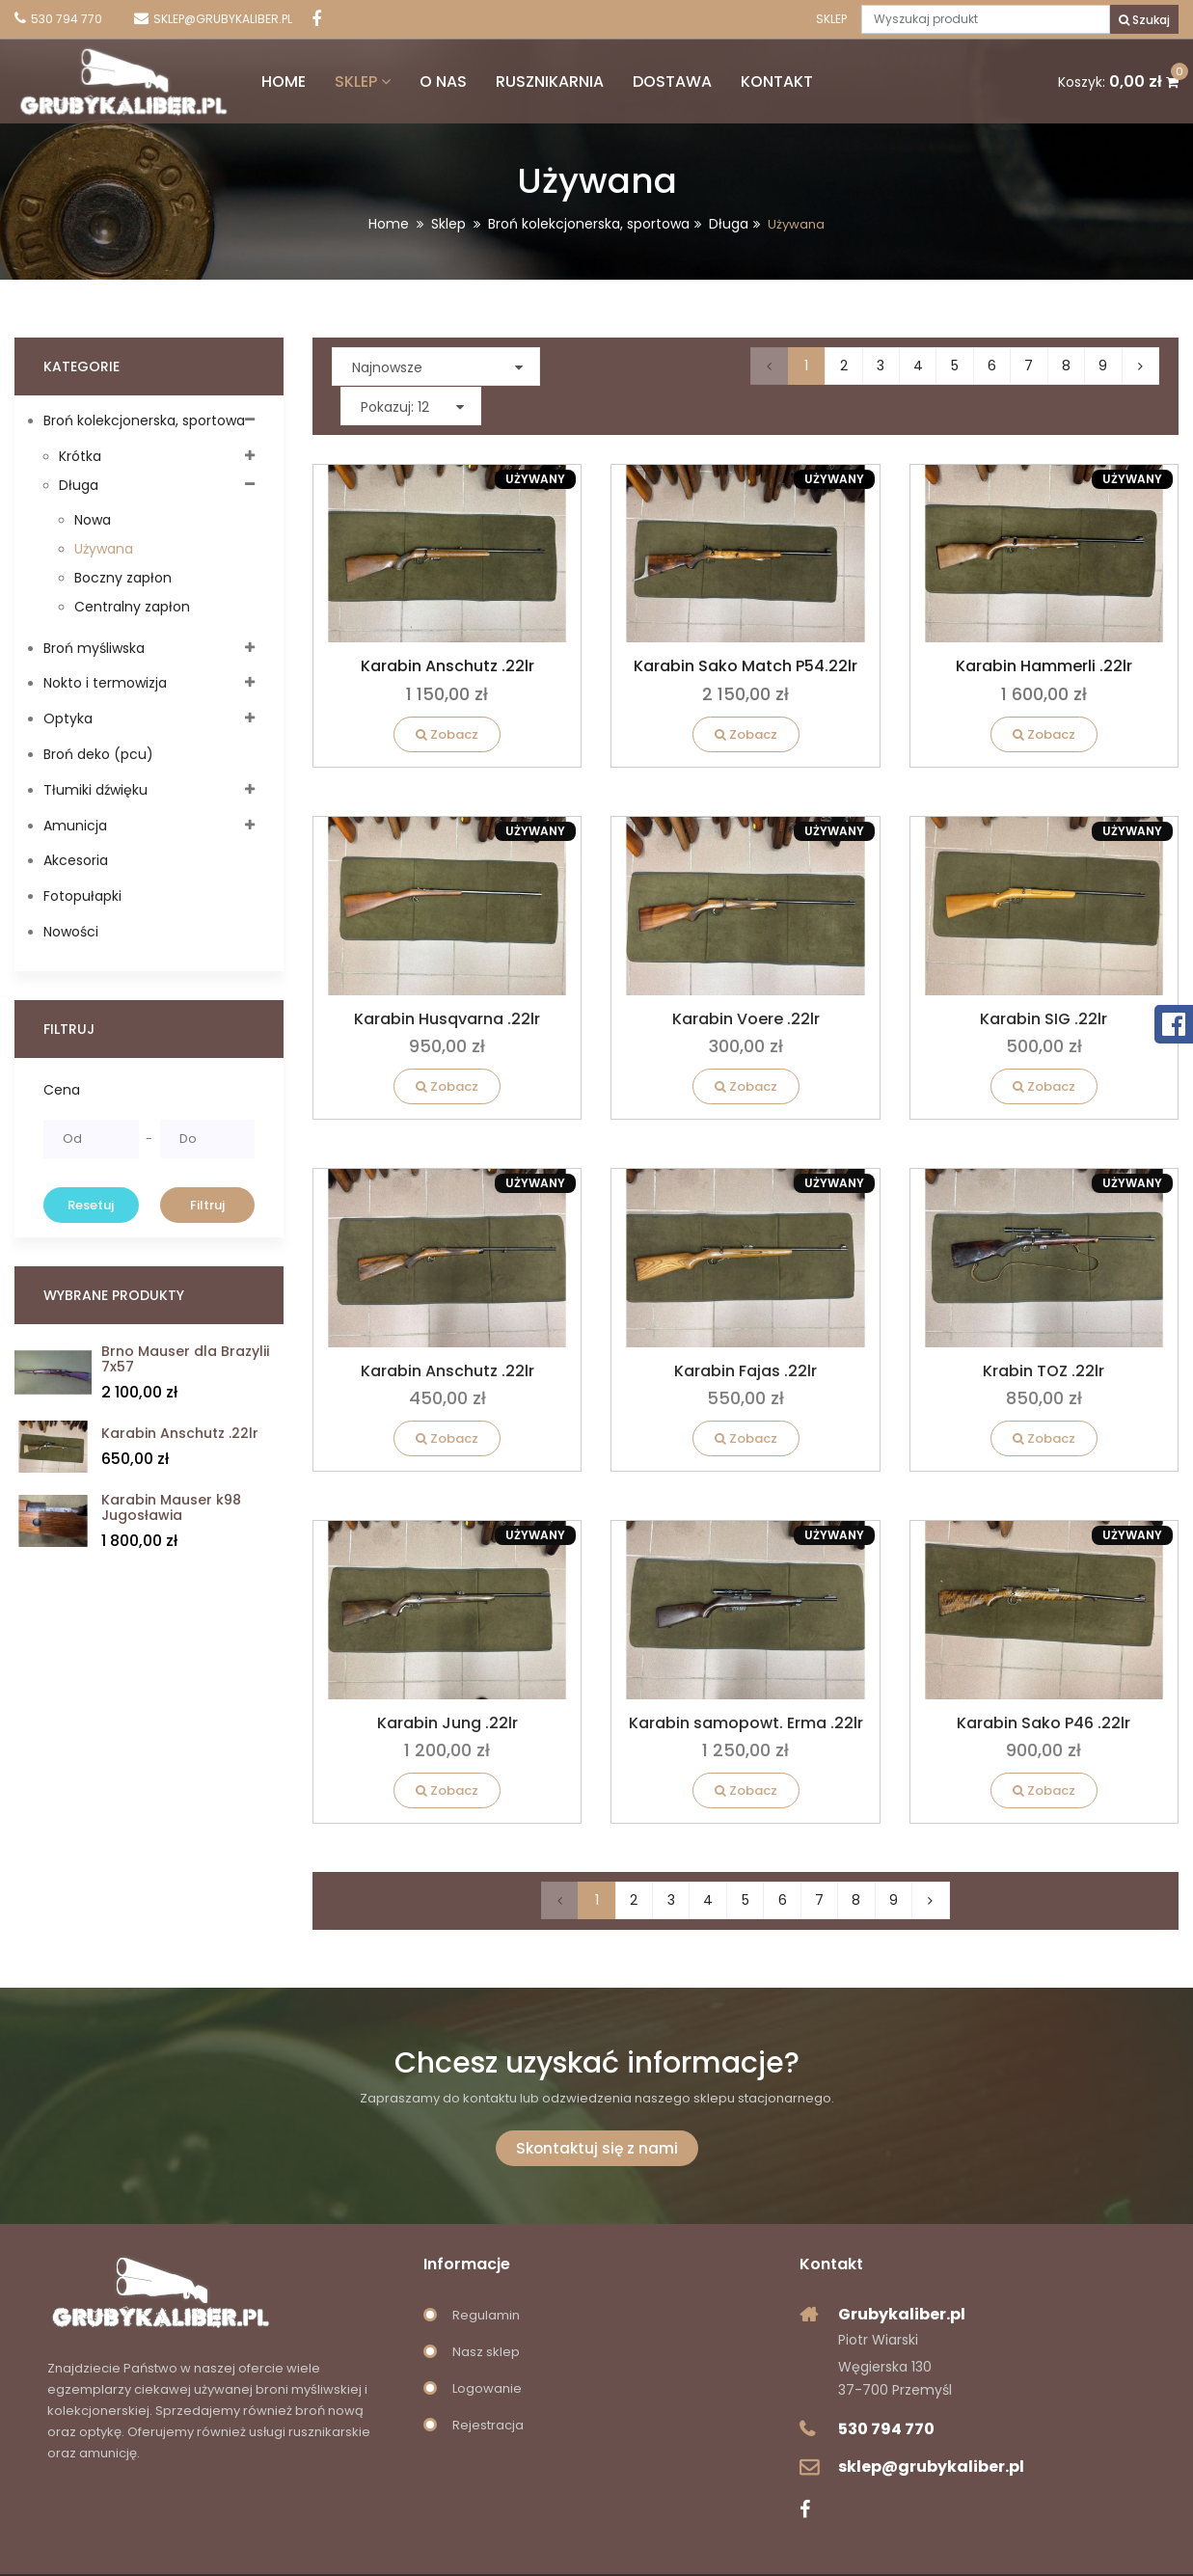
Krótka (80, 456)
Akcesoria (75, 860)
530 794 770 (886, 2390)
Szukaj (1144, 20)
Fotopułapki (82, 896)
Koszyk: (1118, 78)
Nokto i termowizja (105, 682)
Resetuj (91, 1205)
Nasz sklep (486, 2313)
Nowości (70, 931)
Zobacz (447, 695)
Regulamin (486, 2276)
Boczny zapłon (123, 577)
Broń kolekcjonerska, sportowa (589, 223)
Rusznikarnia (506, 78)
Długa (728, 223)
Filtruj (207, 1205)
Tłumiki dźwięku (95, 790)
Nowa (92, 519)
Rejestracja (488, 2386)
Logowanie (487, 2350)
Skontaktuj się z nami (597, 2110)
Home (240, 78)
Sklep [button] (319, 78)
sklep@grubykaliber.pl (931, 2428)
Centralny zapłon (132, 606)
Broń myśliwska (94, 648)
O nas (399, 78)
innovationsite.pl (739, 2555)
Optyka (68, 718)
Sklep (830, 19)
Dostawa (628, 78)
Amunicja (75, 825)
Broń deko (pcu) (98, 754)
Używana (103, 548)
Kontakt (733, 78)
